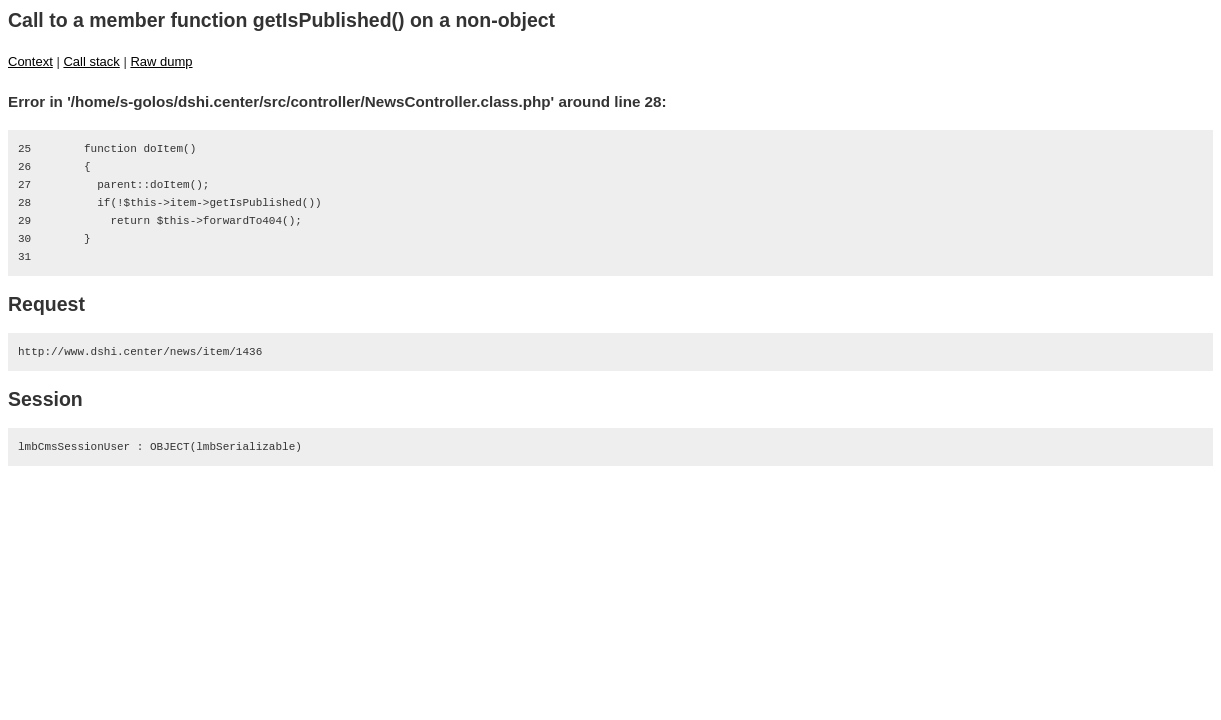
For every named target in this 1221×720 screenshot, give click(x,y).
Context (30, 61)
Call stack (91, 61)
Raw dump (161, 61)
